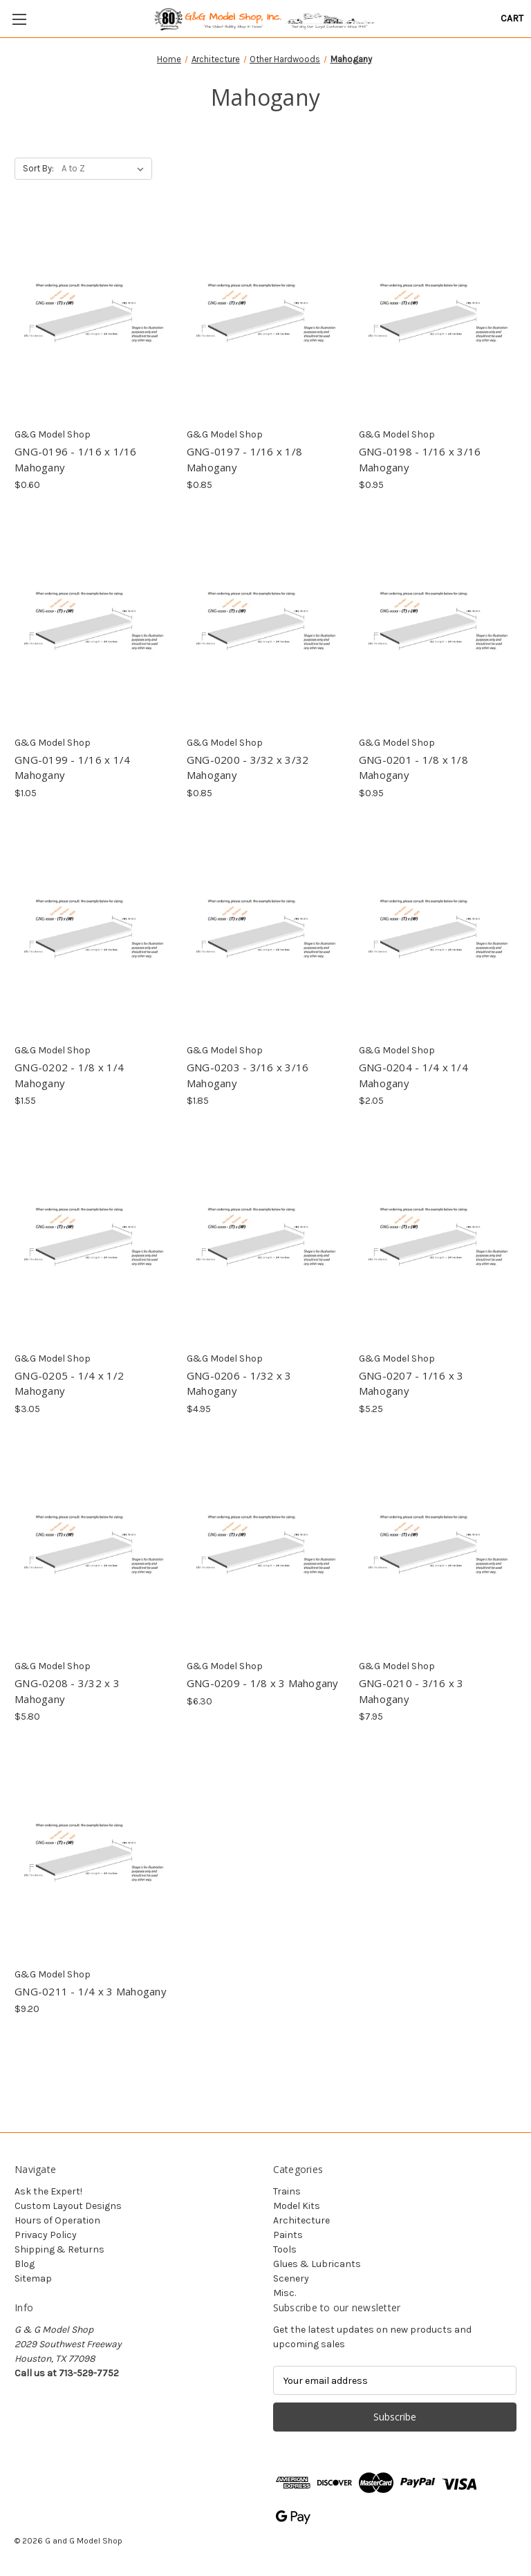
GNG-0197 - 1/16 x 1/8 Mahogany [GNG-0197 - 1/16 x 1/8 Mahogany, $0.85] (244, 459)
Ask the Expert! (48, 2191)
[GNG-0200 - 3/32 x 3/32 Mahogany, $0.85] (265, 624)
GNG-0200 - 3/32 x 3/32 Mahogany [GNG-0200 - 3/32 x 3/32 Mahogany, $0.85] (248, 767)
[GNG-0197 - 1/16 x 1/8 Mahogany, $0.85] (265, 317)
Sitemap (33, 2278)
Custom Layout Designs (68, 2206)
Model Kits (296, 2206)
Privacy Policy (46, 2235)
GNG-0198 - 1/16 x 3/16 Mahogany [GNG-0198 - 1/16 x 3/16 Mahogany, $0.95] (420, 459)
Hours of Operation (57, 2220)
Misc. (284, 2293)
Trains (287, 2191)
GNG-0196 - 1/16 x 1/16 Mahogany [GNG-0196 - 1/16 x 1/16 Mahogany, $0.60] (76, 459)
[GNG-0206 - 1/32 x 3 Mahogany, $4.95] (265, 1240)
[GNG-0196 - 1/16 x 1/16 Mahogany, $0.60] (93, 317)
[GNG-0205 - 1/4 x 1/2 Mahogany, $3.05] (93, 1240)
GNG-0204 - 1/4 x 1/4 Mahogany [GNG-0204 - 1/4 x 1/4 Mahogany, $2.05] (413, 1075)
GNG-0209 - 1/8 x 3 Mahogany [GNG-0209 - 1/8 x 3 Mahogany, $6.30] (263, 1683)
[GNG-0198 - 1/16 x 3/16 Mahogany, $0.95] (437, 317)
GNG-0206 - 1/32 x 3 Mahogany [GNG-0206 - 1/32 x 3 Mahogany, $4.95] (239, 1383)
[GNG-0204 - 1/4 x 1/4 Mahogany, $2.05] (437, 932)
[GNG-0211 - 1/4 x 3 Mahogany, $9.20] (93, 1856)
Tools (285, 2249)
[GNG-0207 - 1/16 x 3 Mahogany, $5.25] (437, 1240)
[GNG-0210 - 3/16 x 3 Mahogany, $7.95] (437, 1548)
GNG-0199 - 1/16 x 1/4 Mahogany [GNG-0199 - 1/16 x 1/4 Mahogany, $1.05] (72, 767)
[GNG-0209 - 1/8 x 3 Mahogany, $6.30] (265, 1548)
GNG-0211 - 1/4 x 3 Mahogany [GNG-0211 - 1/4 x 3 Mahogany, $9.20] (91, 1991)
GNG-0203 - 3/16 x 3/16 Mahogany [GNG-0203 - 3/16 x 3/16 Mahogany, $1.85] (248, 1075)
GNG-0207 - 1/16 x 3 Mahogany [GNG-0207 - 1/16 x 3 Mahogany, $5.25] (411, 1383)
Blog (25, 2264)
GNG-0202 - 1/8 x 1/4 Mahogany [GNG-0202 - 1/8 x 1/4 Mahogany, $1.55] (69, 1075)
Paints (288, 2235)
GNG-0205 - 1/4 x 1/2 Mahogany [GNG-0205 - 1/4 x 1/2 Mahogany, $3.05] (69, 1383)
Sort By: (38, 168)
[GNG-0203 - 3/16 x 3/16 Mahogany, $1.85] (265, 932)
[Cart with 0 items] (512, 18)
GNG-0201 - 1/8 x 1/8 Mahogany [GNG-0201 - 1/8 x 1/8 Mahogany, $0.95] (413, 767)
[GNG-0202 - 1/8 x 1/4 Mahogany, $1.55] (93, 932)
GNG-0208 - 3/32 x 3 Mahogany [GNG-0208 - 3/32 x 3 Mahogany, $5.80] (67, 1691)
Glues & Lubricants (317, 2264)
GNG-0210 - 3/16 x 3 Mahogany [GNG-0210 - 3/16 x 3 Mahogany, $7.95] (411, 1691)
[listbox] (105, 168)
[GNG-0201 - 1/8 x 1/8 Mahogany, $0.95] (437, 624)
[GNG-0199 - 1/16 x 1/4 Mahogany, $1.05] (93, 624)
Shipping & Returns (59, 2249)
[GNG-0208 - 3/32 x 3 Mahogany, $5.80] (93, 1548)
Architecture (301, 2220)
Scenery (291, 2278)
